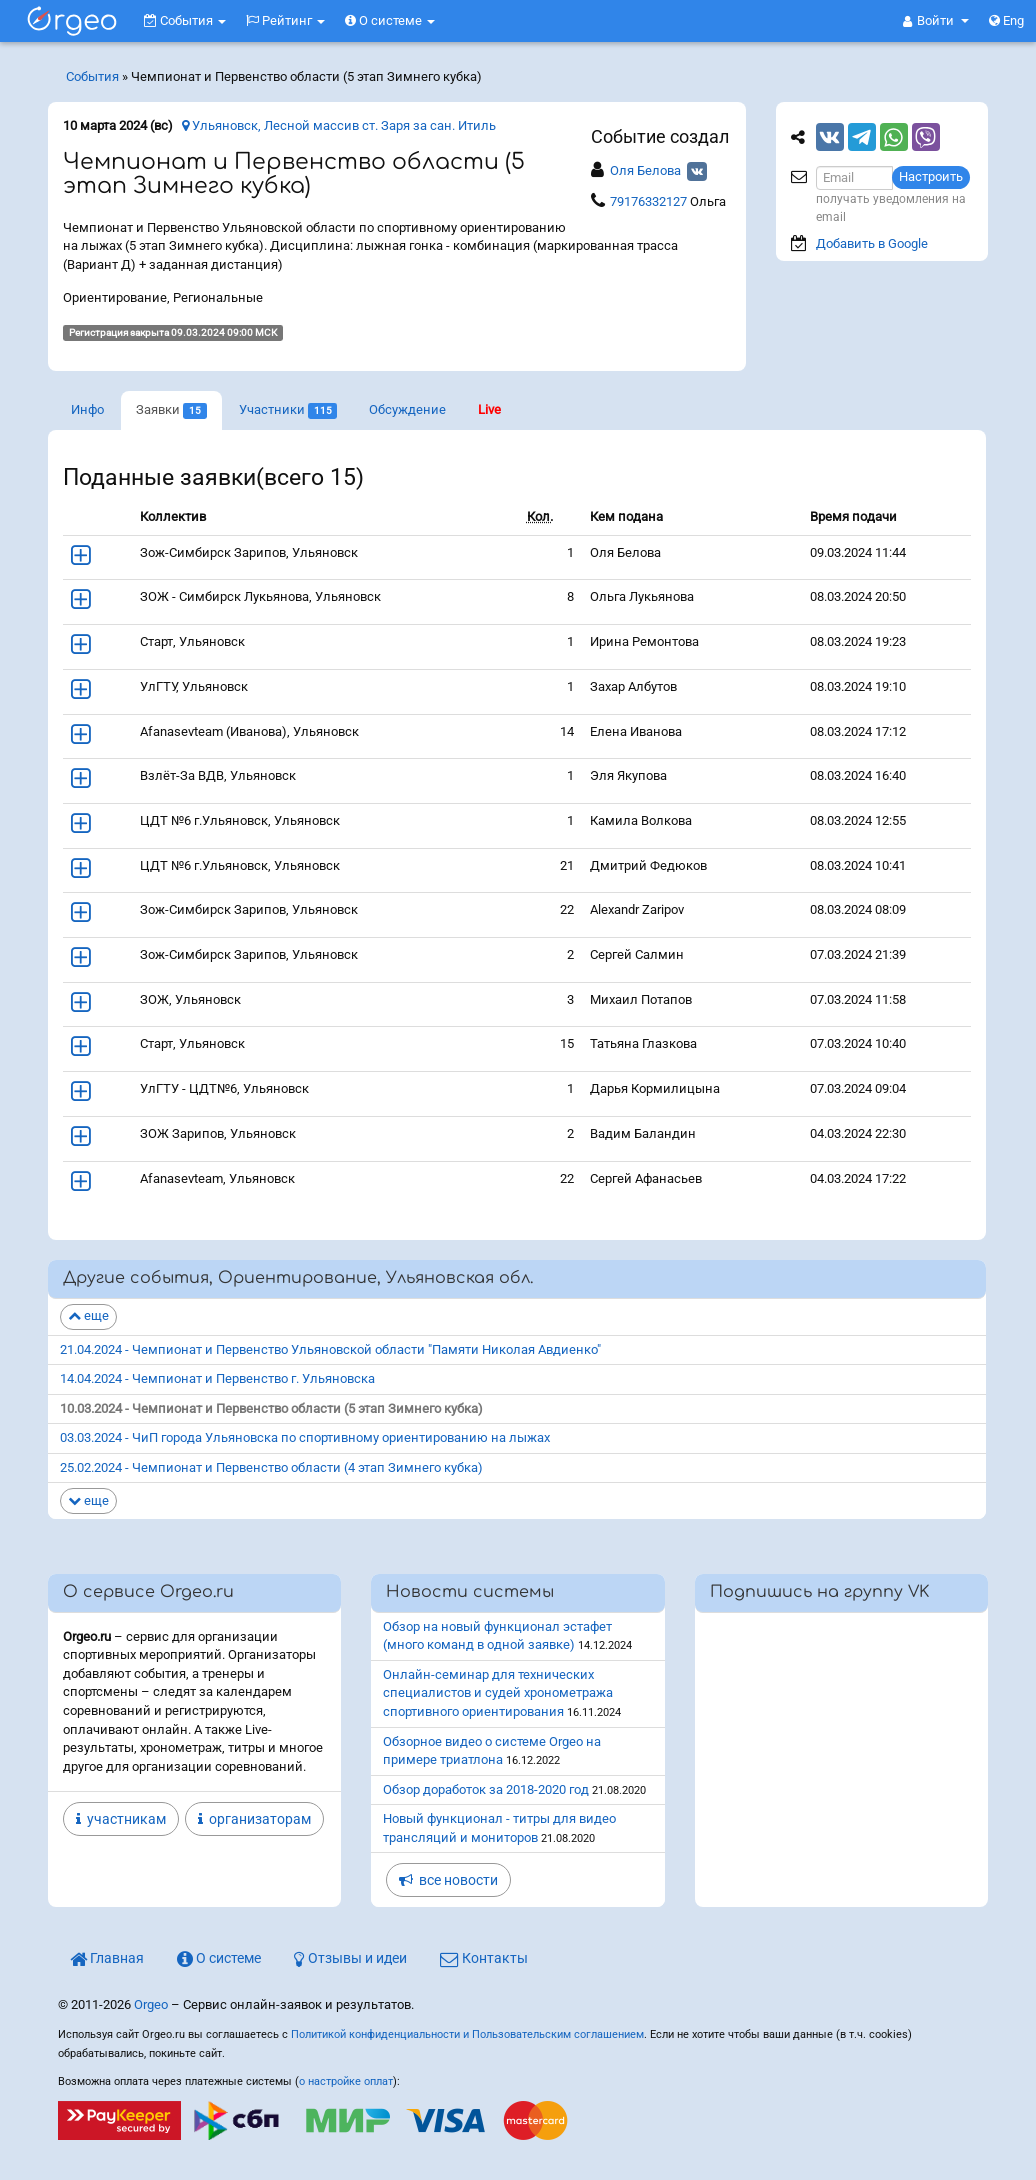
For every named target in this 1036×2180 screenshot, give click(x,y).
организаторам (254, 1819)
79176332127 (648, 201)
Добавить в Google (872, 243)
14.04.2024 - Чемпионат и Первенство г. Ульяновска (217, 1378)
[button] (936, 21)
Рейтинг (285, 20)
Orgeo (151, 2004)
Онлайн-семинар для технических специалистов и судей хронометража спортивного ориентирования (498, 1693)
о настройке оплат (346, 2081)
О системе (390, 20)
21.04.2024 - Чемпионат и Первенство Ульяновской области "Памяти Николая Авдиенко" (330, 1349)
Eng (1006, 20)
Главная (107, 1958)
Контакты (484, 1958)
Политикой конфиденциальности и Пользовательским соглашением (467, 2034)
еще (88, 1315)
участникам (121, 1819)
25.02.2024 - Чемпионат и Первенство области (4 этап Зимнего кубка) (271, 1467)
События (185, 20)
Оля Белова (645, 170)
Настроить (931, 176)
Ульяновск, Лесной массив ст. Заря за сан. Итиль (339, 125)
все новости (448, 1880)
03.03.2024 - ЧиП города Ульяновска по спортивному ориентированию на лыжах (305, 1437)
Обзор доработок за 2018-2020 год (486, 1789)
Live (489, 409)
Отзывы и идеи (350, 1958)
